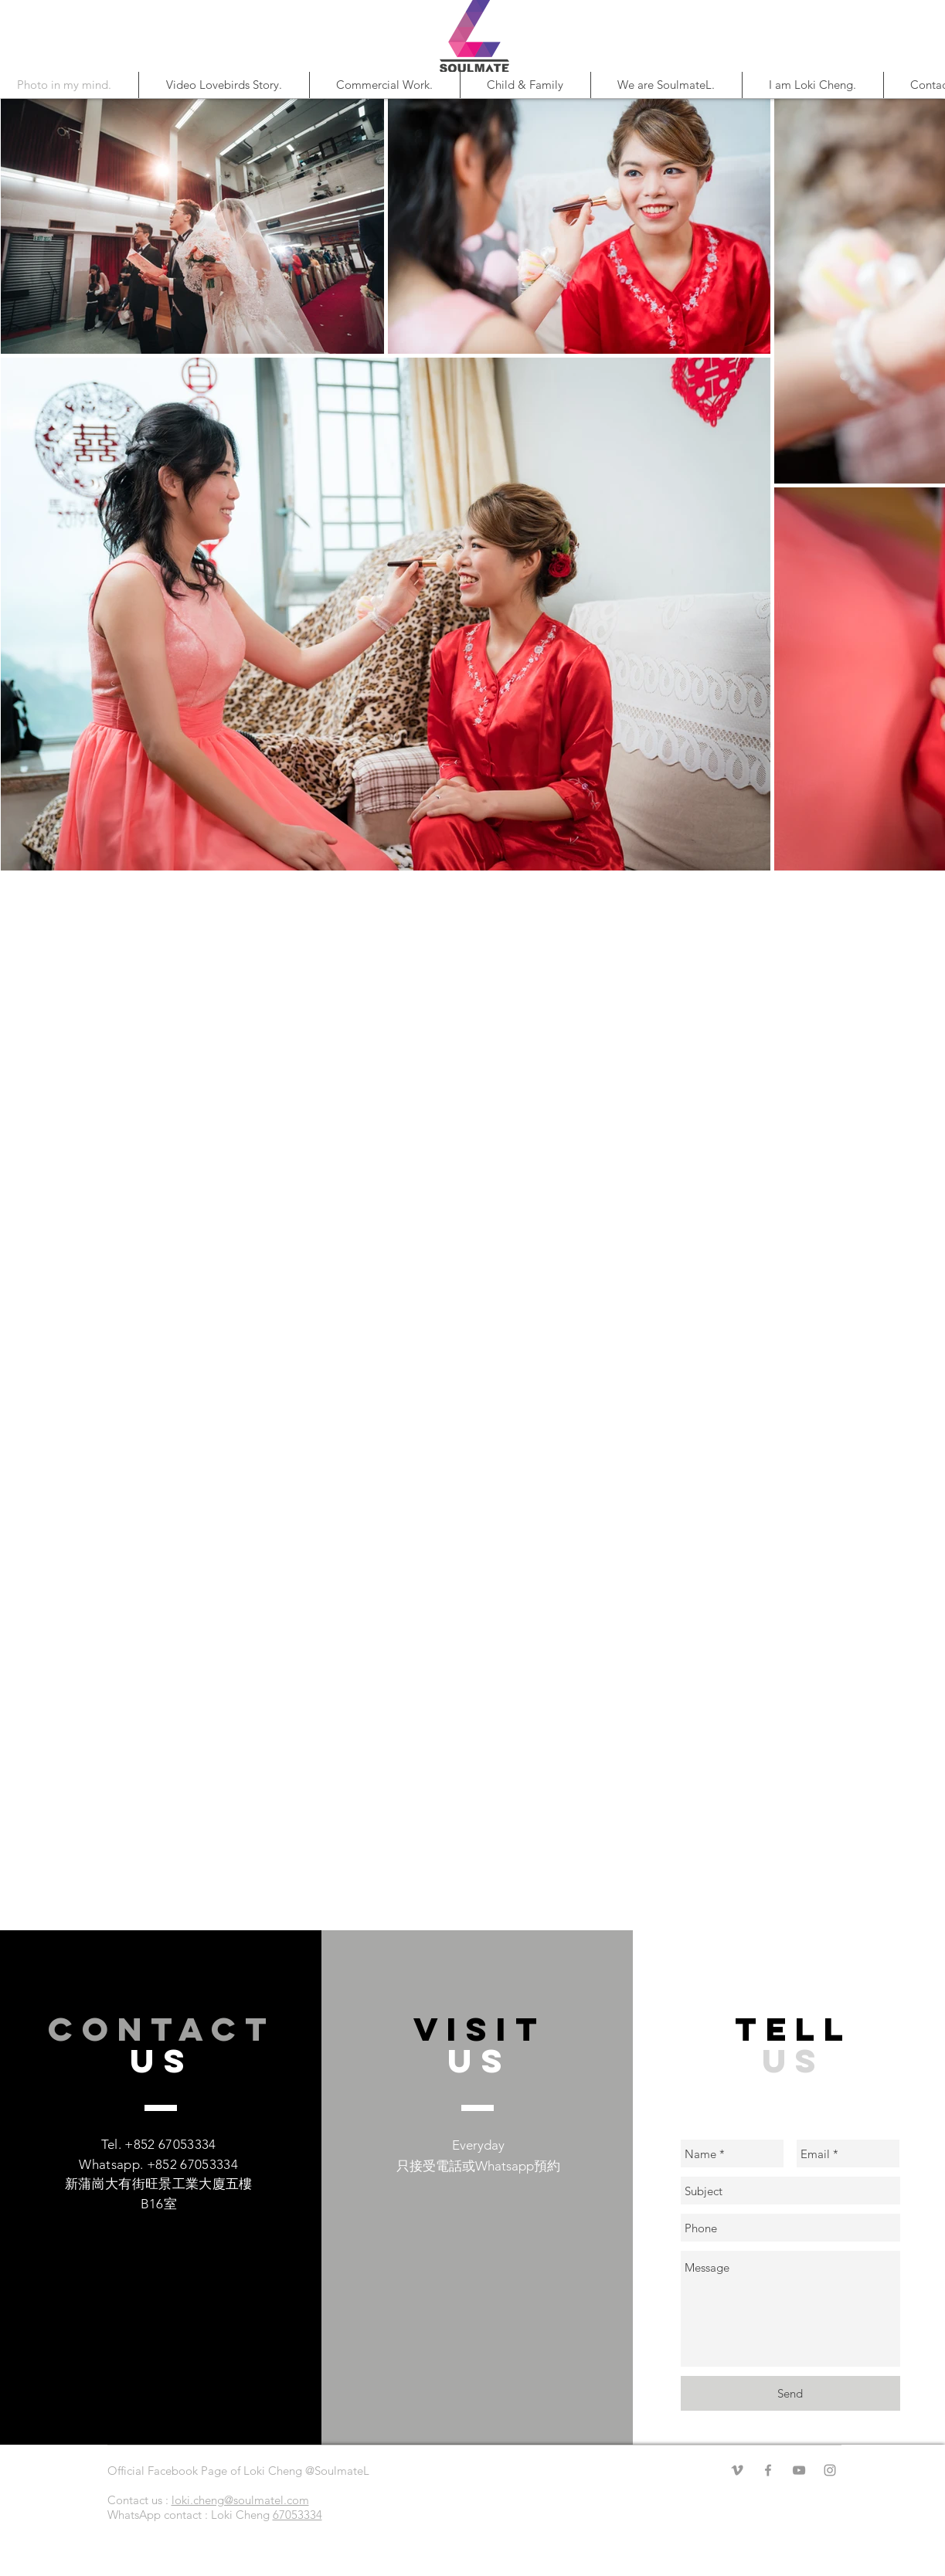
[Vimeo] (737, 2470)
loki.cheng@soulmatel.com (240, 2500)
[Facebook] (768, 2470)
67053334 (297, 2514)
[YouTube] (799, 2470)
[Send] (790, 2393)
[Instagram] (830, 2470)
